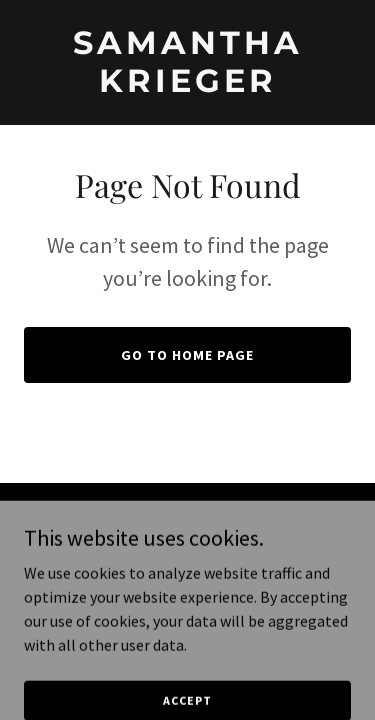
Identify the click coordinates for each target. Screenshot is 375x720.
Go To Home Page (187, 355)
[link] (187, 86)
